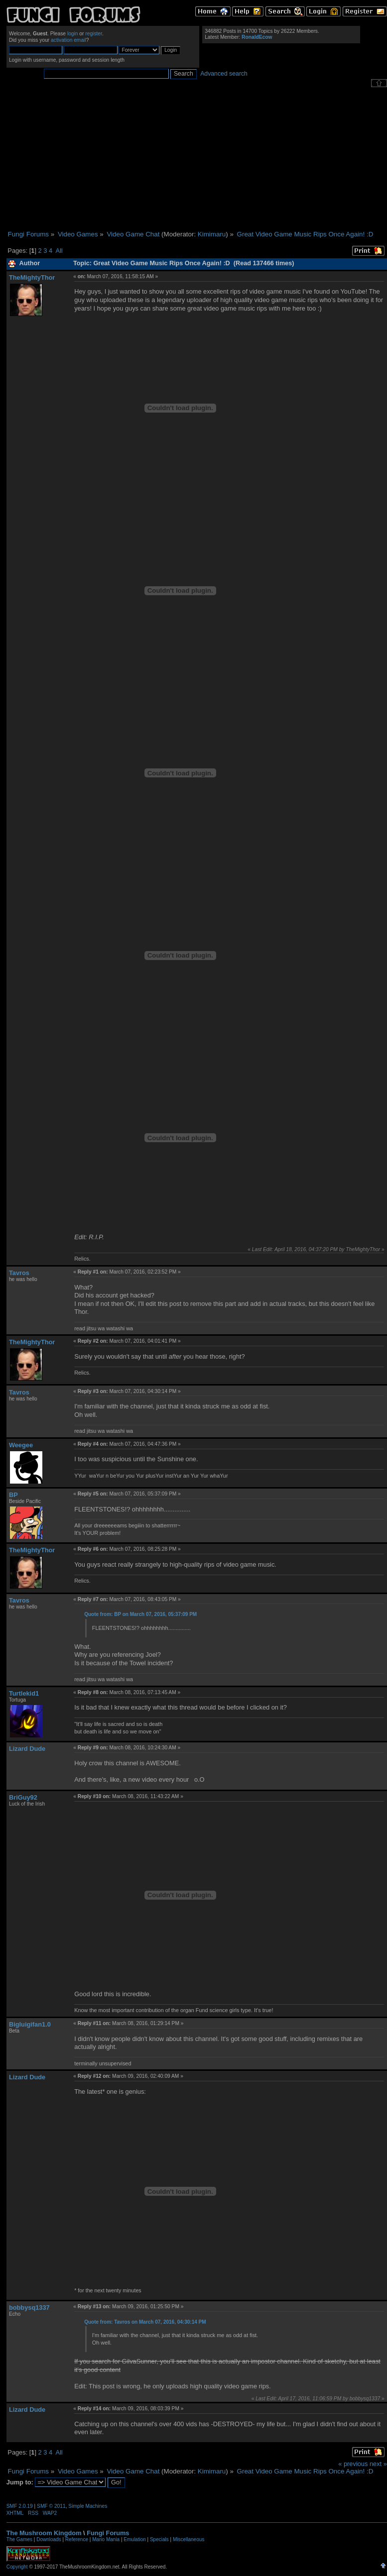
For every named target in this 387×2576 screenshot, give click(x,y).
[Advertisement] (196, 158)
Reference (76, 2539)
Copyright (17, 2567)
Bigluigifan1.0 (30, 2024)
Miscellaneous (188, 2539)
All (58, 250)
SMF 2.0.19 (19, 2506)
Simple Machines (87, 2506)
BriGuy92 (23, 1797)
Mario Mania (106, 2539)
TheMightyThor (32, 277)
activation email (68, 40)
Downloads (48, 2539)
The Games (19, 2539)
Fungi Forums (108, 2533)
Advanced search (224, 73)
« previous (353, 2464)
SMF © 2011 (51, 2506)
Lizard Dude (27, 1748)
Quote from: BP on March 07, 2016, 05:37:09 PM (140, 1614)
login (72, 33)
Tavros (19, 1273)
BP (13, 1495)
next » (378, 2464)
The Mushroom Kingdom (44, 2533)
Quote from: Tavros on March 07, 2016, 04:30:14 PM (145, 2322)
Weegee (21, 1445)
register (93, 33)
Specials (159, 2539)
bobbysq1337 (29, 2307)
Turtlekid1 (24, 1693)
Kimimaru (212, 234)
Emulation (134, 2539)
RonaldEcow (257, 37)
